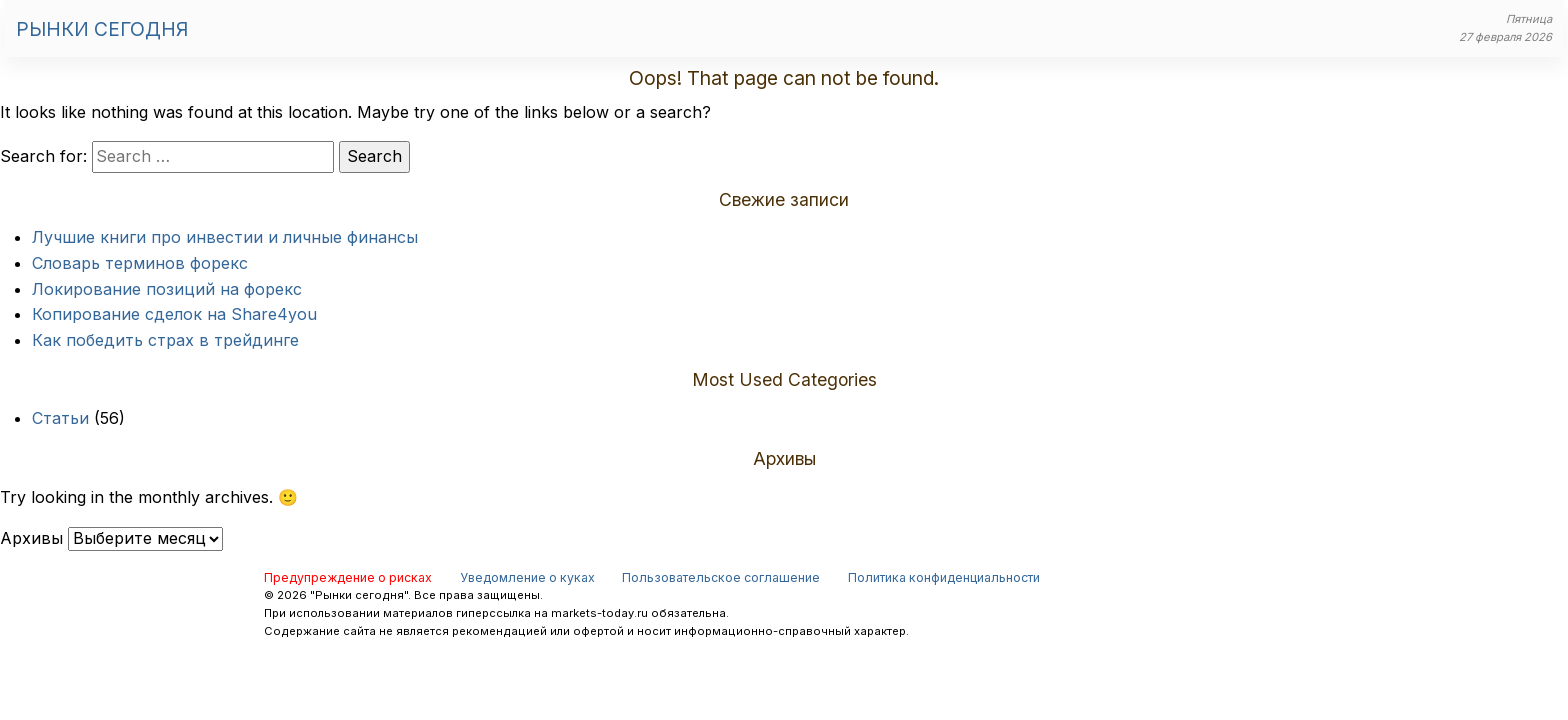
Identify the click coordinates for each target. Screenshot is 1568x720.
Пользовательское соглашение (721, 577)
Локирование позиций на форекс (167, 289)
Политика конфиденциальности (944, 577)
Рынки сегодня (102, 29)
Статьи (60, 418)
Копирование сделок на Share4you (174, 314)
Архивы (31, 538)
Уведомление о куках (527, 577)
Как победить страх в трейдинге (165, 340)
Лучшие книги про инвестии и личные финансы (225, 237)
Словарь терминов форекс (140, 263)
